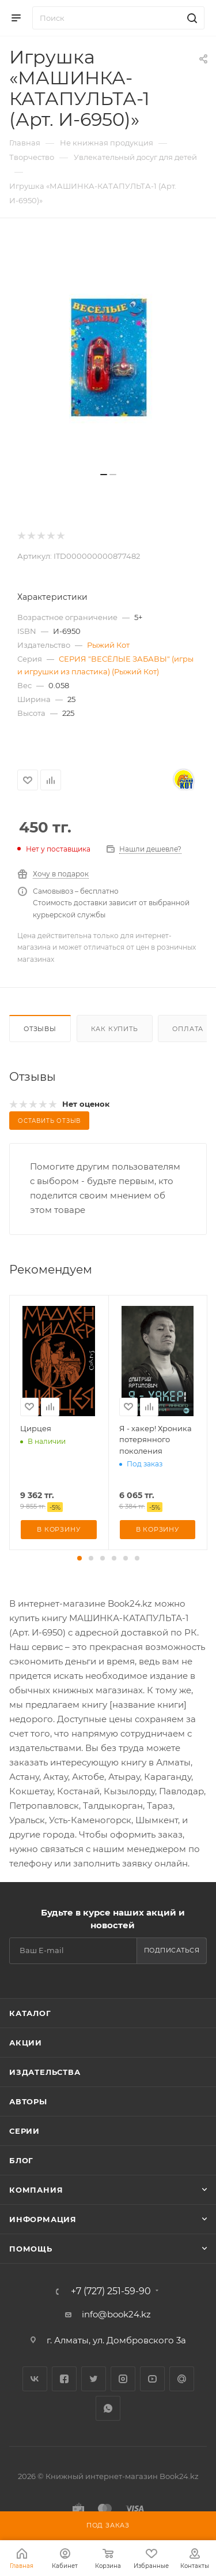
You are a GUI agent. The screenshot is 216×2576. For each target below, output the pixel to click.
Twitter (93, 2378)
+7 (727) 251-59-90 (111, 2291)
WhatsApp (108, 2408)
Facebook (64, 2378)
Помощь (30, 2248)
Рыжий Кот (108, 644)
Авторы (28, 2101)
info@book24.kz (116, 2314)
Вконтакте (34, 2378)
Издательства (45, 2072)
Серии (24, 2131)
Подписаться (172, 1950)
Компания (36, 2189)
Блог (21, 2160)
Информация (43, 2219)
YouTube (152, 2378)
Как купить (114, 1029)
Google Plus (181, 2378)
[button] (79, 1558)
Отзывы (40, 1029)
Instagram (123, 2378)
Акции (25, 2042)
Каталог (30, 2013)
